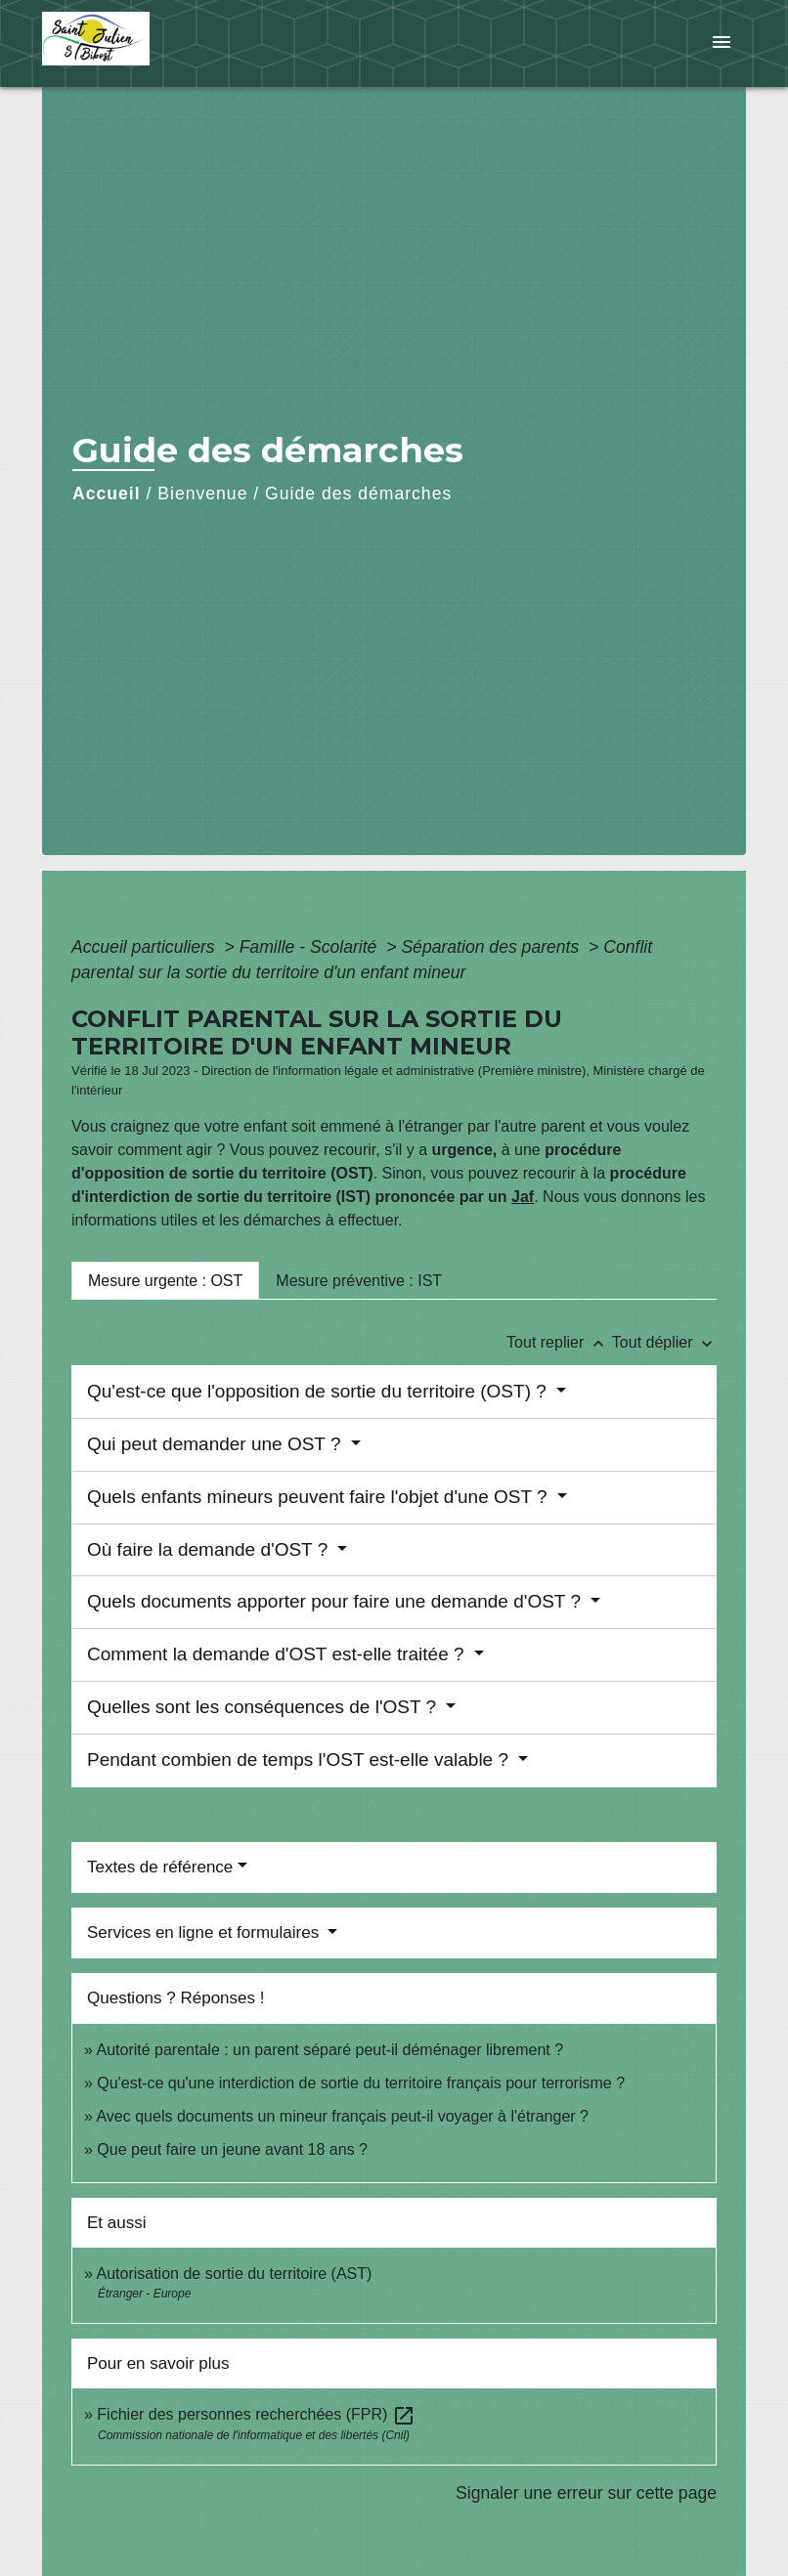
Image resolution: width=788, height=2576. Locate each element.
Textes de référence (160, 1867)
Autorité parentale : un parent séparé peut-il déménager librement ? (329, 2049)
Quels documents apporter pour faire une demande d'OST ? (336, 1601)
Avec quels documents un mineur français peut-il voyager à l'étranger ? (342, 2116)
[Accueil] (164, 43)
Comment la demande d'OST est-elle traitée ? (278, 1654)
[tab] (165, 1280)
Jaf (522, 1196)
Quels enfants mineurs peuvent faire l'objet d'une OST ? (319, 1496)
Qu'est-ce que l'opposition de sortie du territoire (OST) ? (319, 1391)
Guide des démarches (358, 493)
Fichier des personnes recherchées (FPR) (256, 2414)
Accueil (106, 493)
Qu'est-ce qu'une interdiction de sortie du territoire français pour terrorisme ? (361, 2083)
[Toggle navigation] (721, 43)
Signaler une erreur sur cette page (586, 2493)
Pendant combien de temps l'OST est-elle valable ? (300, 1759)
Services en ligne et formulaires (205, 1932)
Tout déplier (664, 1342)
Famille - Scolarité (311, 947)
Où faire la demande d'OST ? (209, 1549)
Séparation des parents (492, 947)
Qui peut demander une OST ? (216, 1444)
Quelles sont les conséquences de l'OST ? (264, 1706)
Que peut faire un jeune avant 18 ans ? (232, 2149)
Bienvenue (202, 493)
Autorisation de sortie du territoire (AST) (234, 2273)
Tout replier (559, 1342)
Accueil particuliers (145, 947)
